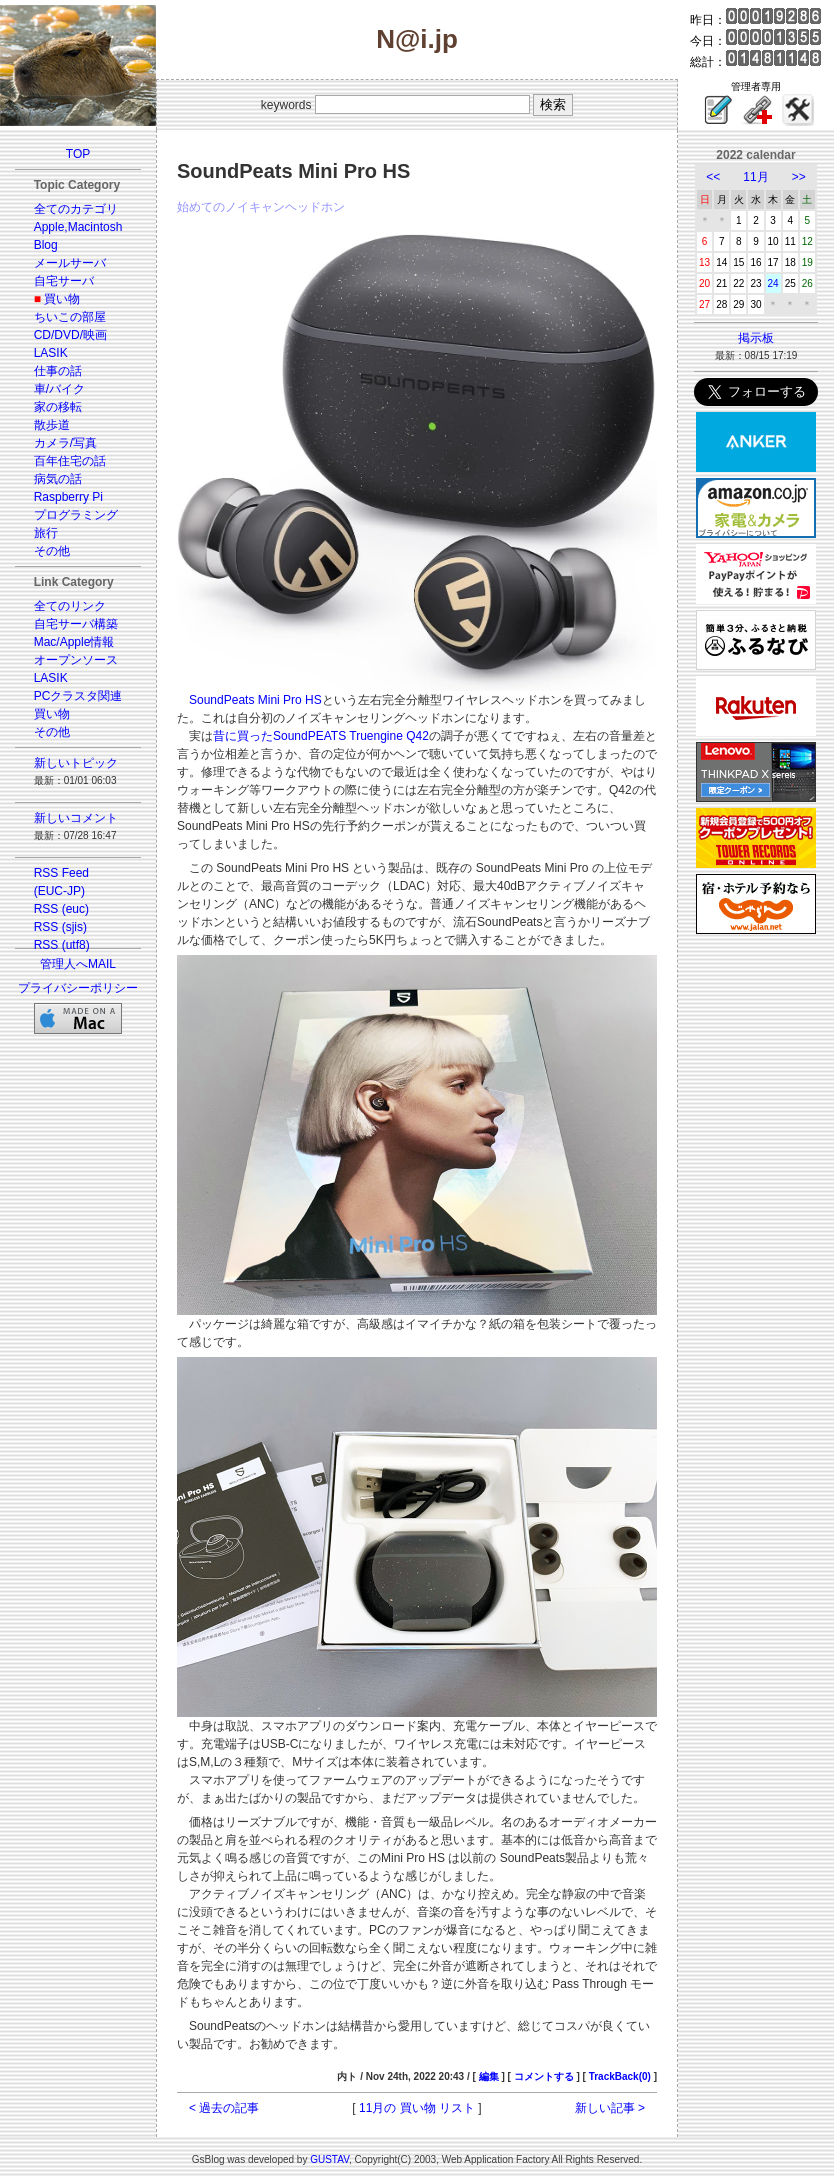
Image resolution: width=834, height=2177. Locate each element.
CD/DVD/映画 (70, 335)
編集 (489, 2076)
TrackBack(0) (620, 2076)
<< (713, 177)
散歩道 (52, 425)
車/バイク (59, 389)
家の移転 (58, 407)
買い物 (62, 299)
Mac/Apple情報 (74, 642)
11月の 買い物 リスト (417, 2108)
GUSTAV (329, 2159)
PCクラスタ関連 (78, 696)
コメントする (544, 2076)
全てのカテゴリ (76, 209)
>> (799, 177)
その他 (52, 551)
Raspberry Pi (68, 497)
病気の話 (58, 479)
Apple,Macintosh (78, 227)
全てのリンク (70, 606)
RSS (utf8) (62, 945)
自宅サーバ (64, 281)
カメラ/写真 (65, 443)
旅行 (46, 533)
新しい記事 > (610, 2108)
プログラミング (76, 515)
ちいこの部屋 (70, 317)
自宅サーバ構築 (76, 624)
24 (773, 283)
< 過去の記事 (224, 2108)
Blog (46, 245)
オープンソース (76, 660)
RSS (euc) (61, 909)
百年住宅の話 (70, 461)
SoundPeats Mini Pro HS (255, 700)
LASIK (51, 353)
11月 (755, 177)
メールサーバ (70, 263)
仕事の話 (58, 371)
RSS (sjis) (60, 927)
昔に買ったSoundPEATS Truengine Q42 (321, 736)
